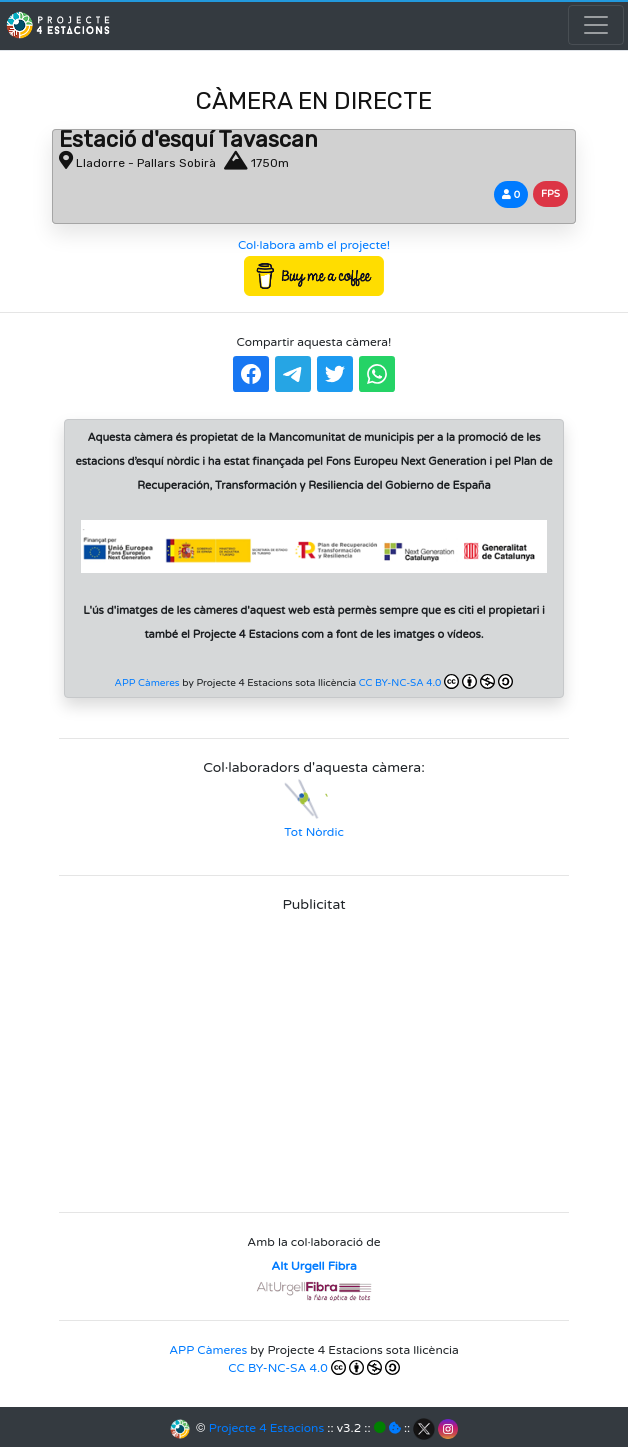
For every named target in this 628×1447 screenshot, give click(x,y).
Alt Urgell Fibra (313, 1266)
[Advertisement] (314, 1056)
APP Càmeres (147, 683)
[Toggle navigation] (596, 25)
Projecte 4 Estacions (266, 1428)
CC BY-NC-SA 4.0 (436, 681)
